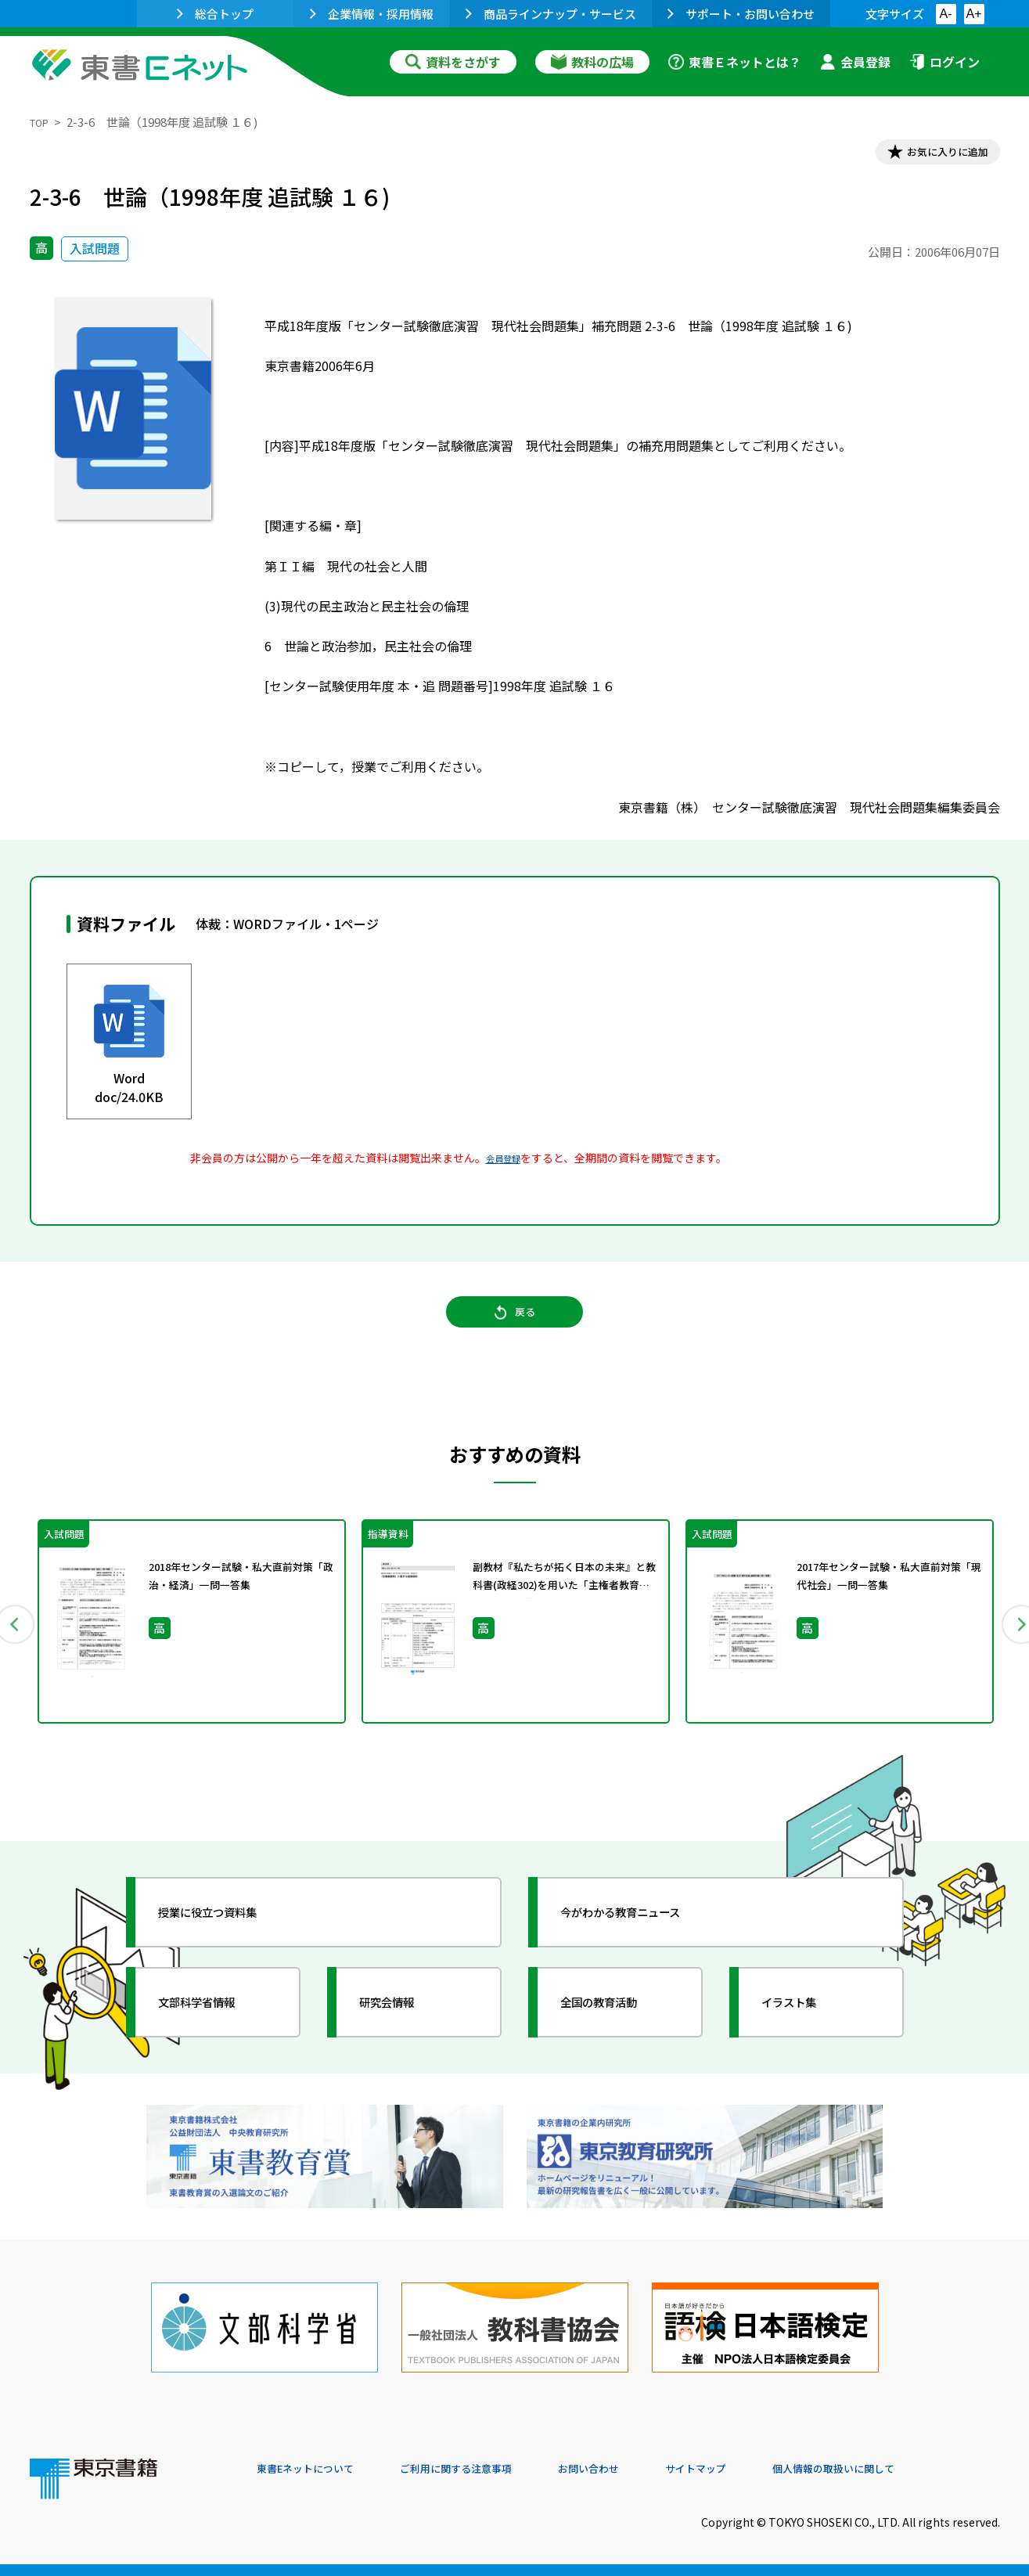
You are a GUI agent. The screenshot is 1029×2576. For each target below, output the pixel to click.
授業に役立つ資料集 (230, 1945)
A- (946, 13)
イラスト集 (805, 2035)
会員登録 (855, 61)
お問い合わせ (644, 2469)
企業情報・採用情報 (372, 13)
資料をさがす (453, 61)
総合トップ (215, 13)
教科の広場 (592, 61)
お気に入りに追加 (932, 155)
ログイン (944, 61)
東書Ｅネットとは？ (734, 61)
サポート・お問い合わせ (741, 13)
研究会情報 (403, 2035)
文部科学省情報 (216, 2035)
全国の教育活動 (618, 2035)
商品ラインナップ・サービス (551, 13)
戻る (515, 1330)
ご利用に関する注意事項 (492, 2469)
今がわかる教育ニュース (646, 1945)
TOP (42, 121)
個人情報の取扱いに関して (925, 2469)
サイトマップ (766, 2469)
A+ (973, 13)
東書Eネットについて (317, 2469)
